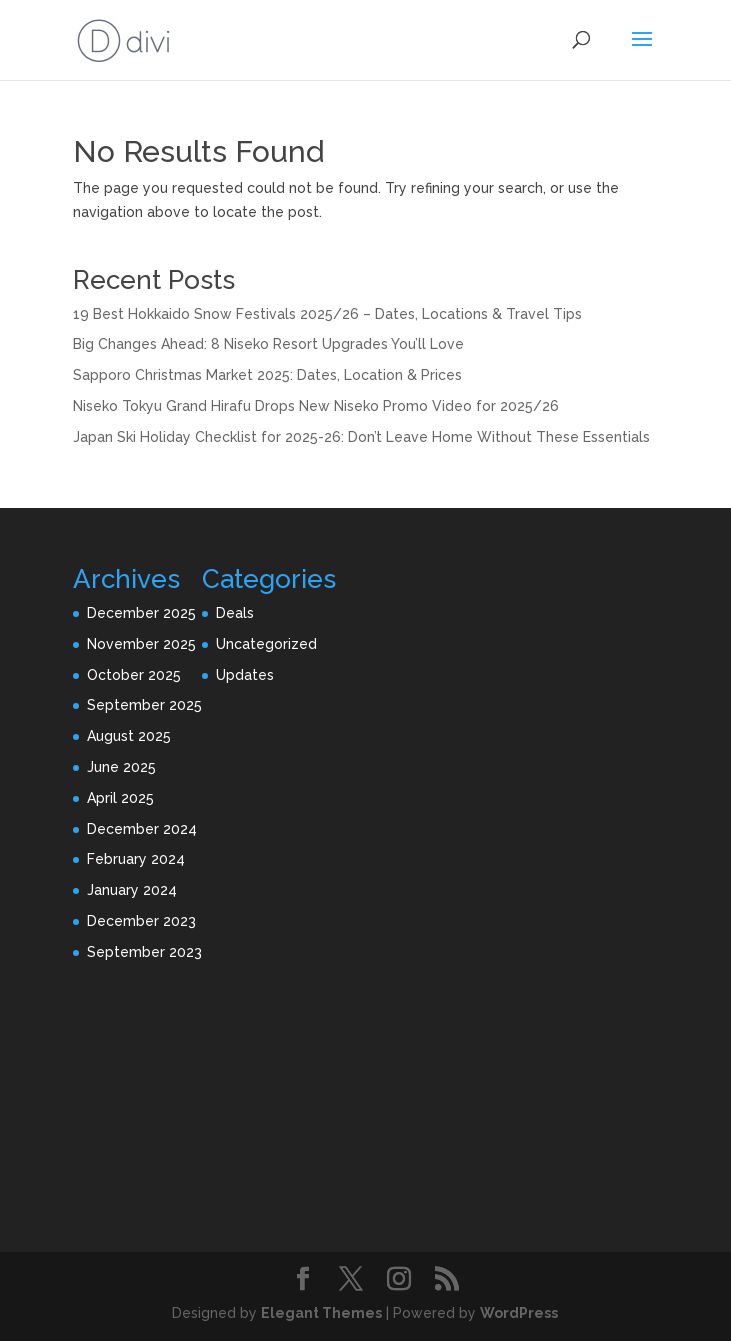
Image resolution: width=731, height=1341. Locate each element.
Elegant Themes (321, 1313)
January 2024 (132, 890)
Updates (245, 675)
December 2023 (141, 921)
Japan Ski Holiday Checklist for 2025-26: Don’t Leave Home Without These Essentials (361, 437)
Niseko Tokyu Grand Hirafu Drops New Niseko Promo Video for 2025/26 (316, 406)
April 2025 (120, 798)
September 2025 (144, 705)
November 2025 (141, 644)
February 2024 (136, 859)
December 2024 (142, 829)
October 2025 (134, 675)
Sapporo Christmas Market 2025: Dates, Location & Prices (267, 375)
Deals (235, 613)
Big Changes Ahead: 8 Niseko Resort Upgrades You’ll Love (268, 344)
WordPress (519, 1313)
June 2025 (121, 767)
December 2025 (141, 613)
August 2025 (129, 736)
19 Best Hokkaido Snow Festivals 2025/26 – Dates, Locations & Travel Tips (327, 314)
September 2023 (144, 952)
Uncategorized (266, 644)
